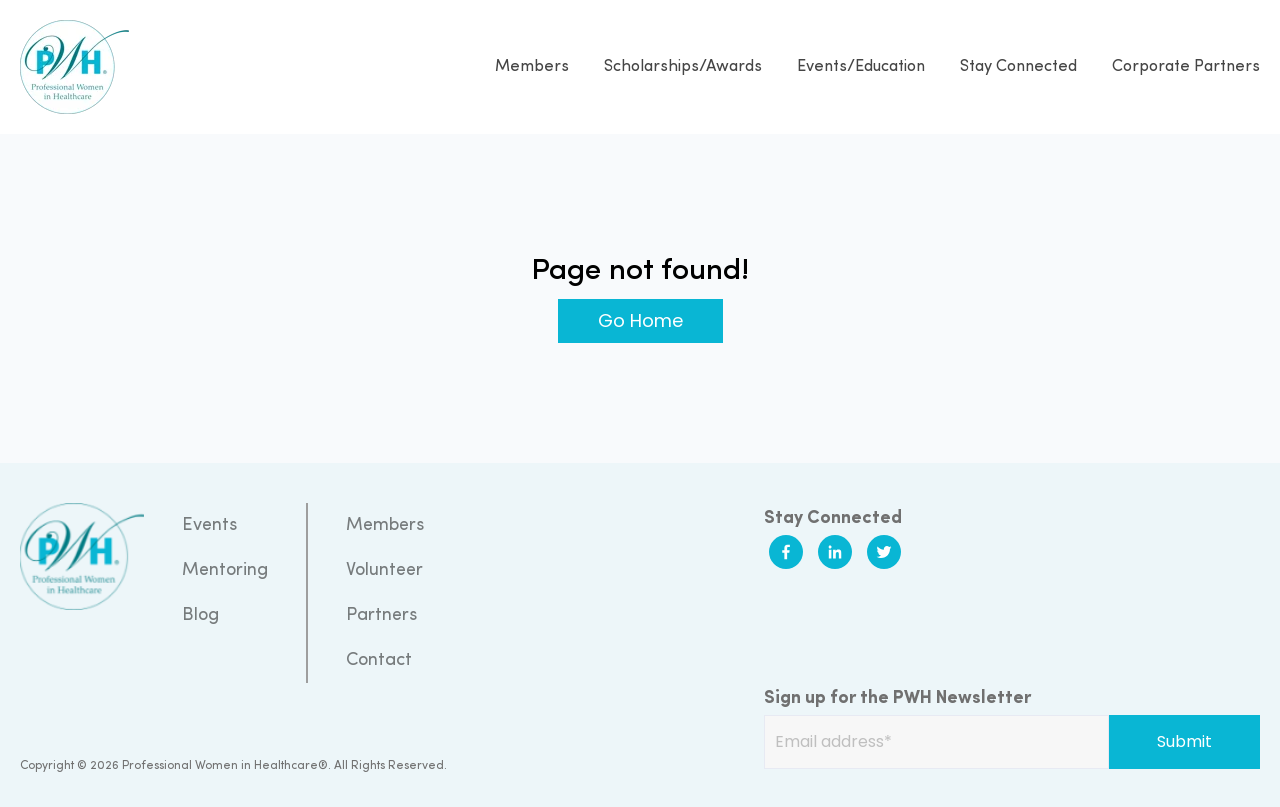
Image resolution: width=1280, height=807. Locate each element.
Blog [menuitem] (200, 615)
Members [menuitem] (385, 525)
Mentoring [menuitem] (225, 570)
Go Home (640, 320)
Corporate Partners (1186, 67)
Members (532, 67)
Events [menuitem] (209, 525)
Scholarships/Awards (683, 67)
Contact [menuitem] (379, 660)
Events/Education (861, 67)
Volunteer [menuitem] (384, 570)
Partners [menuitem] (381, 615)
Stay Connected (1018, 67)
